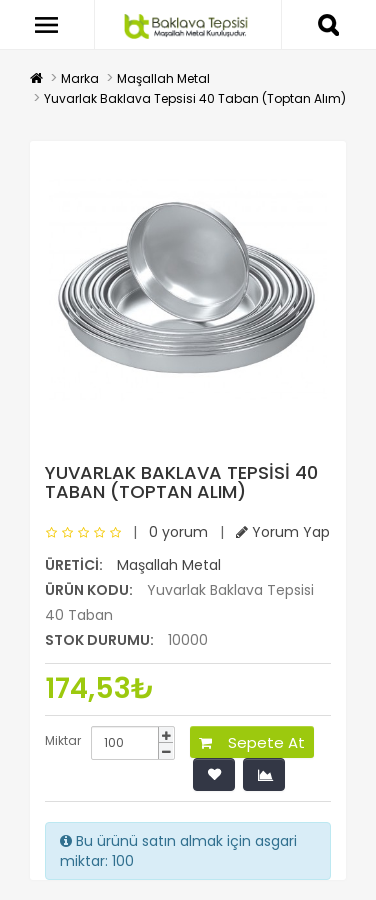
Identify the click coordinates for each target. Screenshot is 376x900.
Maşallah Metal (163, 78)
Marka (80, 78)
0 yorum (178, 532)
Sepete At (252, 742)
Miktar (63, 740)
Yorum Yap (283, 532)
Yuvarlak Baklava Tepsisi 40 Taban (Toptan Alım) (195, 98)
